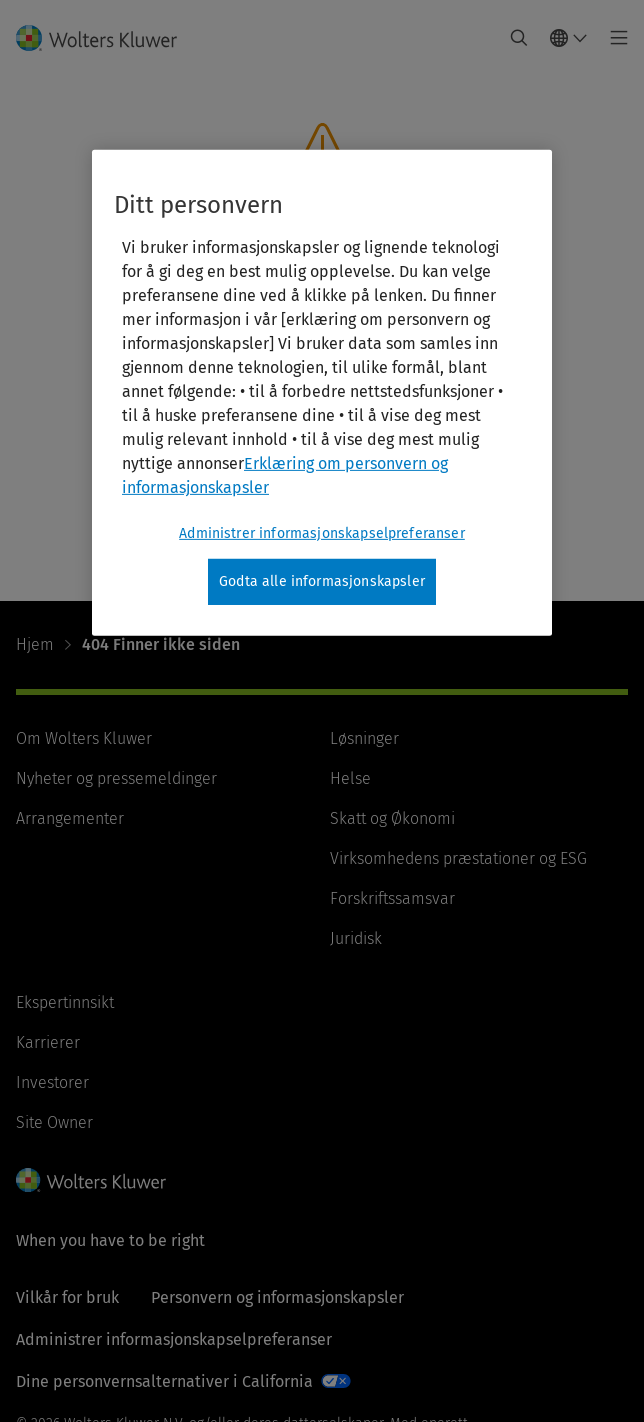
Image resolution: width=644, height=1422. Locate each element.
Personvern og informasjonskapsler (277, 1297)
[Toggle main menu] (613, 38)
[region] (322, 393)
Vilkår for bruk (67, 1297)
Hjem (35, 644)
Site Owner (54, 1122)
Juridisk (356, 938)
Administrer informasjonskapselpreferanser (174, 1339)
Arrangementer (70, 818)
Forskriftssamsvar (392, 898)
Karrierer (48, 1042)
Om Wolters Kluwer (84, 738)
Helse (350, 778)
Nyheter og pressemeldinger (116, 778)
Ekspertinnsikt (65, 1002)
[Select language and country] (569, 38)
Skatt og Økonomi (392, 818)
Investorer (52, 1082)
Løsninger (364, 738)
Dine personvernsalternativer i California (164, 1381)
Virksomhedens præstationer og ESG (458, 858)
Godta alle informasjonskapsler (322, 581)
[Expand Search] (519, 38)
